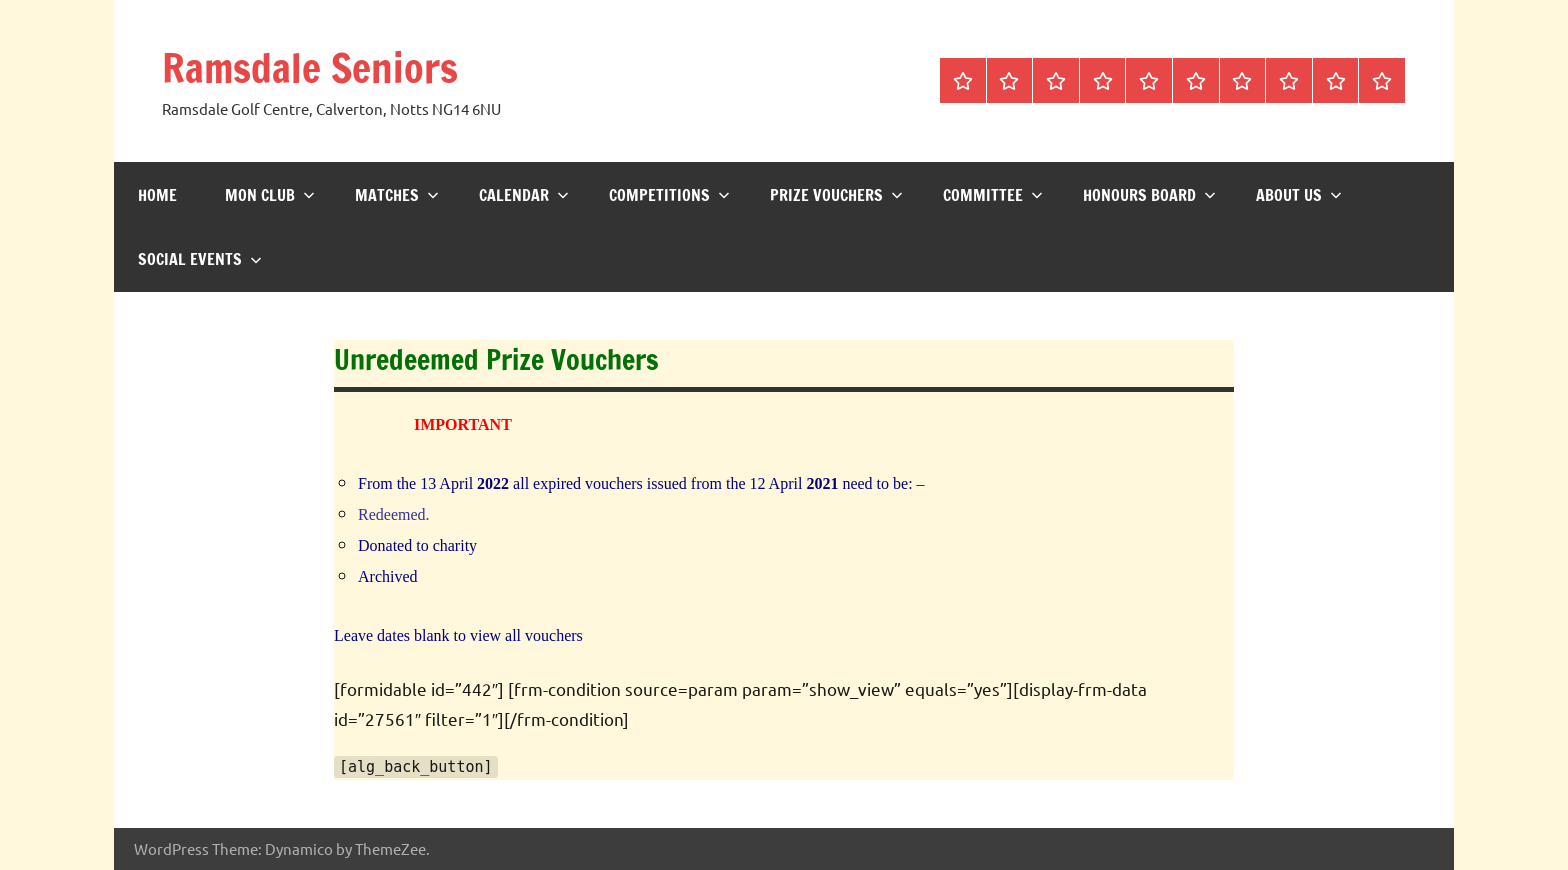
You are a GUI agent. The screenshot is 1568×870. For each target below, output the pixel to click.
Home (157, 195)
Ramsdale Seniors (310, 67)
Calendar (524, 195)
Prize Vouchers (836, 195)
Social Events (200, 259)
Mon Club (270, 195)
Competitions (669, 195)
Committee (993, 195)
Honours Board (1149, 195)
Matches (397, 195)
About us (1299, 195)
